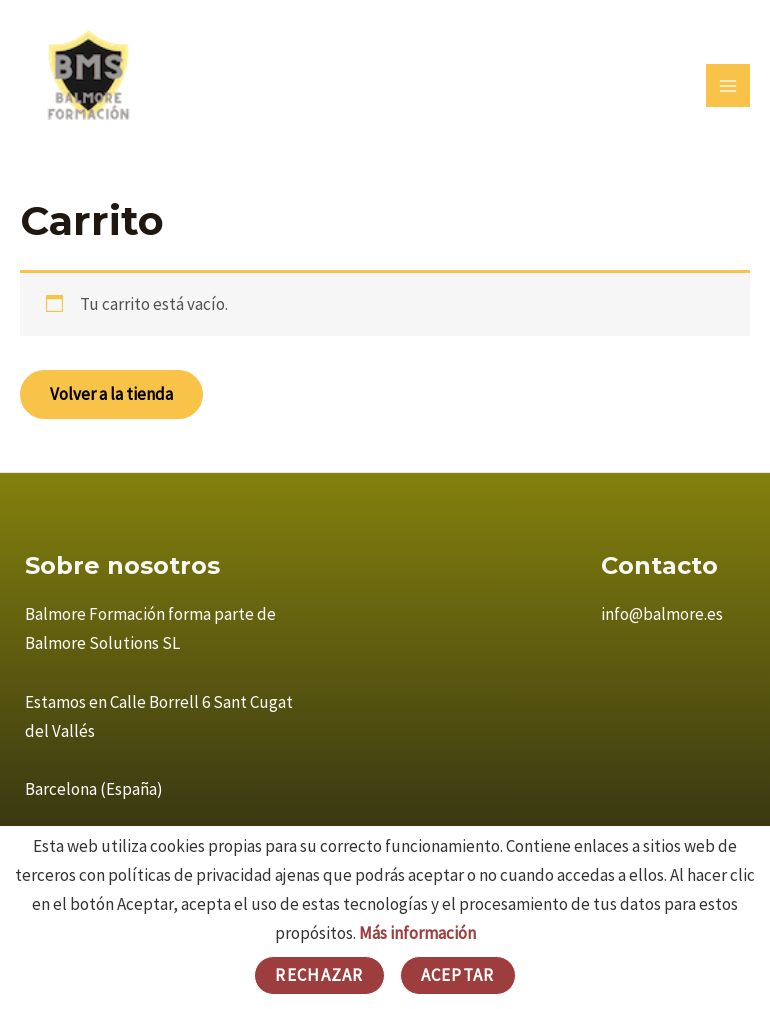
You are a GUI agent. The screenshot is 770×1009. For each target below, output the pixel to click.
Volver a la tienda (111, 394)
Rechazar (319, 975)
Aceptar (458, 975)
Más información (417, 933)
